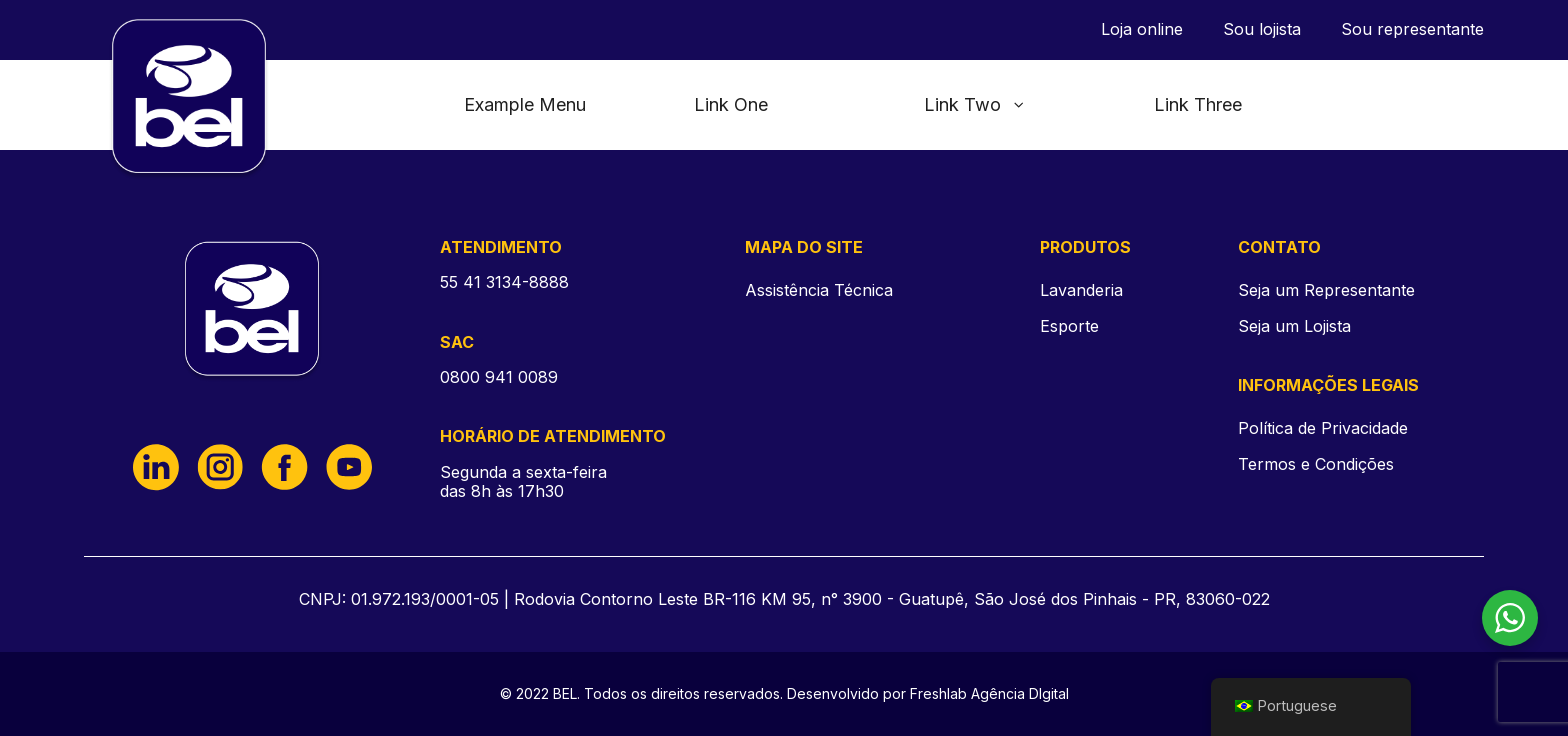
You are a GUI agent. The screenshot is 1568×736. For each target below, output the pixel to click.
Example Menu (525, 104)
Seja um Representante (1326, 290)
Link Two (975, 104)
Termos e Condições (1316, 464)
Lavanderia (1081, 290)
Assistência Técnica (819, 290)
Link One (731, 104)
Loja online (1142, 29)
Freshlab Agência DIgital (989, 694)
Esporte (1069, 326)
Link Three (1198, 104)
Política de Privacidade (1323, 428)
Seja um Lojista (1294, 326)
